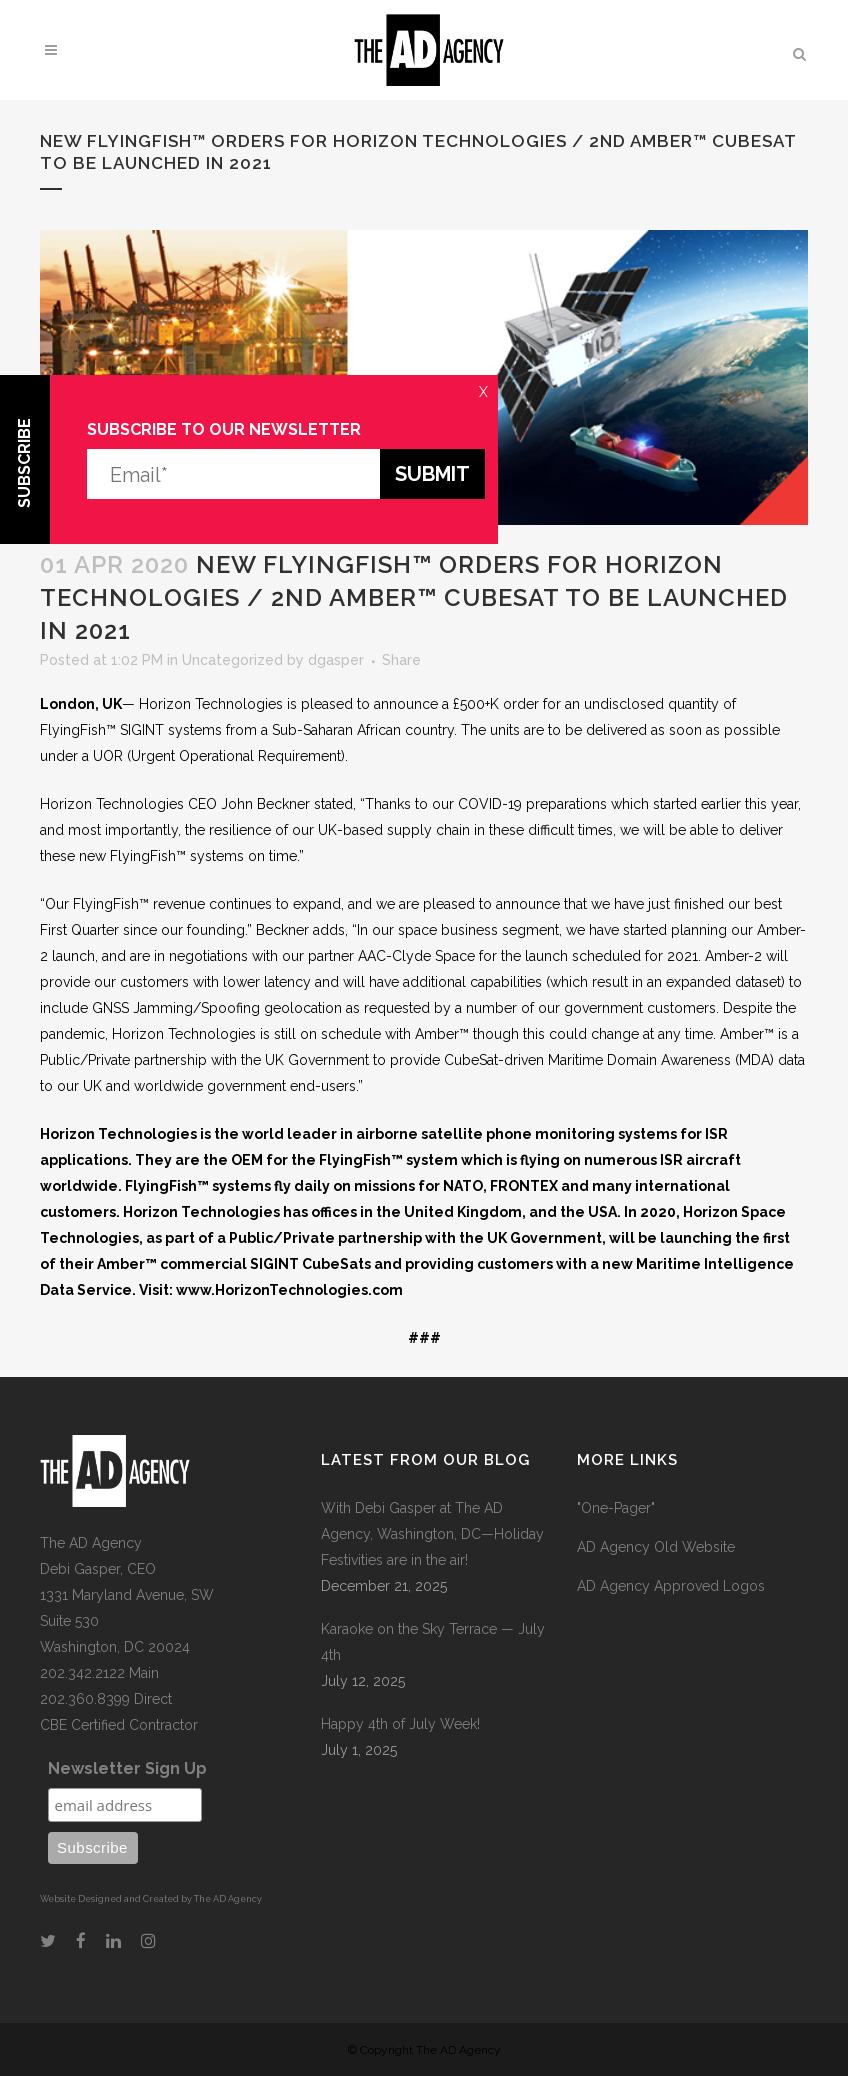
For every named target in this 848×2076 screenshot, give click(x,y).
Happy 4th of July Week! (400, 1724)
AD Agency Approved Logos (671, 1586)
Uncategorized (232, 660)
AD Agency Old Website (656, 1547)
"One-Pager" (616, 1508)
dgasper (336, 660)
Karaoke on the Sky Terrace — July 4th (433, 1642)
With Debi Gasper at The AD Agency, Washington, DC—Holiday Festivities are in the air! (432, 1534)
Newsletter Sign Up (127, 1768)
